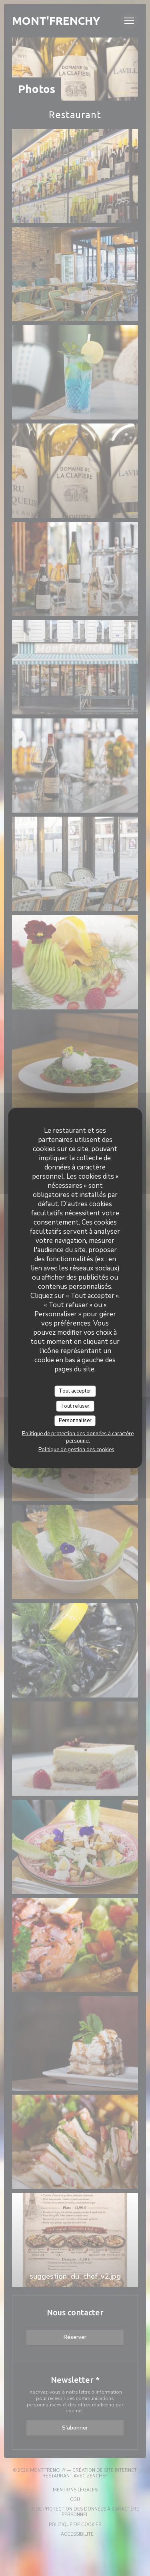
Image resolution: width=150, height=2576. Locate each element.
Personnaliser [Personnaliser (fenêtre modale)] (75, 1420)
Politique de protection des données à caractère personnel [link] (78, 1437)
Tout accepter (75, 1391)
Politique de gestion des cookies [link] (76, 1449)
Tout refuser (75, 1405)
